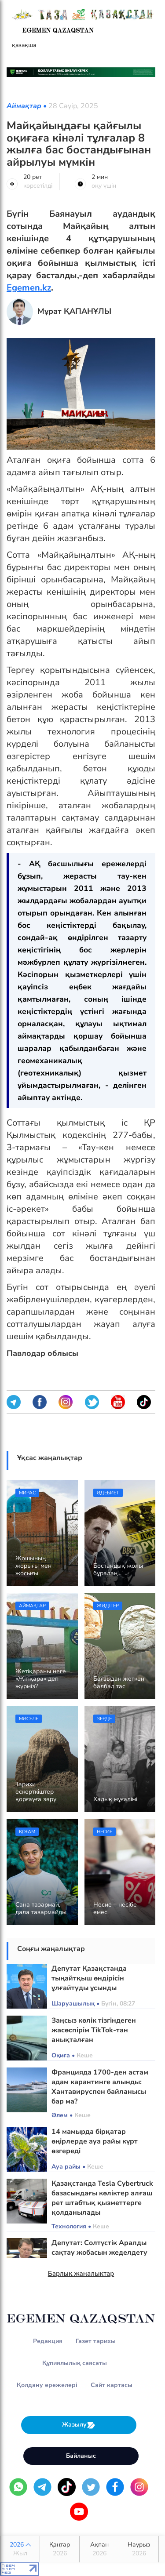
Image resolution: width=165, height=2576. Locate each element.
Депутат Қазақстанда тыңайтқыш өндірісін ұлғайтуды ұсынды (89, 1978)
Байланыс (81, 2456)
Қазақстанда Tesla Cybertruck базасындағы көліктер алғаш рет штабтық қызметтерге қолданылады (102, 2198)
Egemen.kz (29, 288)
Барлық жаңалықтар (81, 2273)
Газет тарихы (96, 2341)
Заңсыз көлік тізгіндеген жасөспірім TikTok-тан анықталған (93, 2030)
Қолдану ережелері (47, 2385)
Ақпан (99, 2549)
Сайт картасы (111, 2385)
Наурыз (139, 2549)
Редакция (47, 2341)
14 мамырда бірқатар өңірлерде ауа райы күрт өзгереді (94, 2141)
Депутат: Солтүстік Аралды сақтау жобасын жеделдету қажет (99, 2252)
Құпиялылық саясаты (74, 2363)
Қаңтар (59, 2549)
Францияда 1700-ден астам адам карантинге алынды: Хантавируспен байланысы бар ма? (99, 2086)
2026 (20, 2549)
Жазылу (78, 2425)
